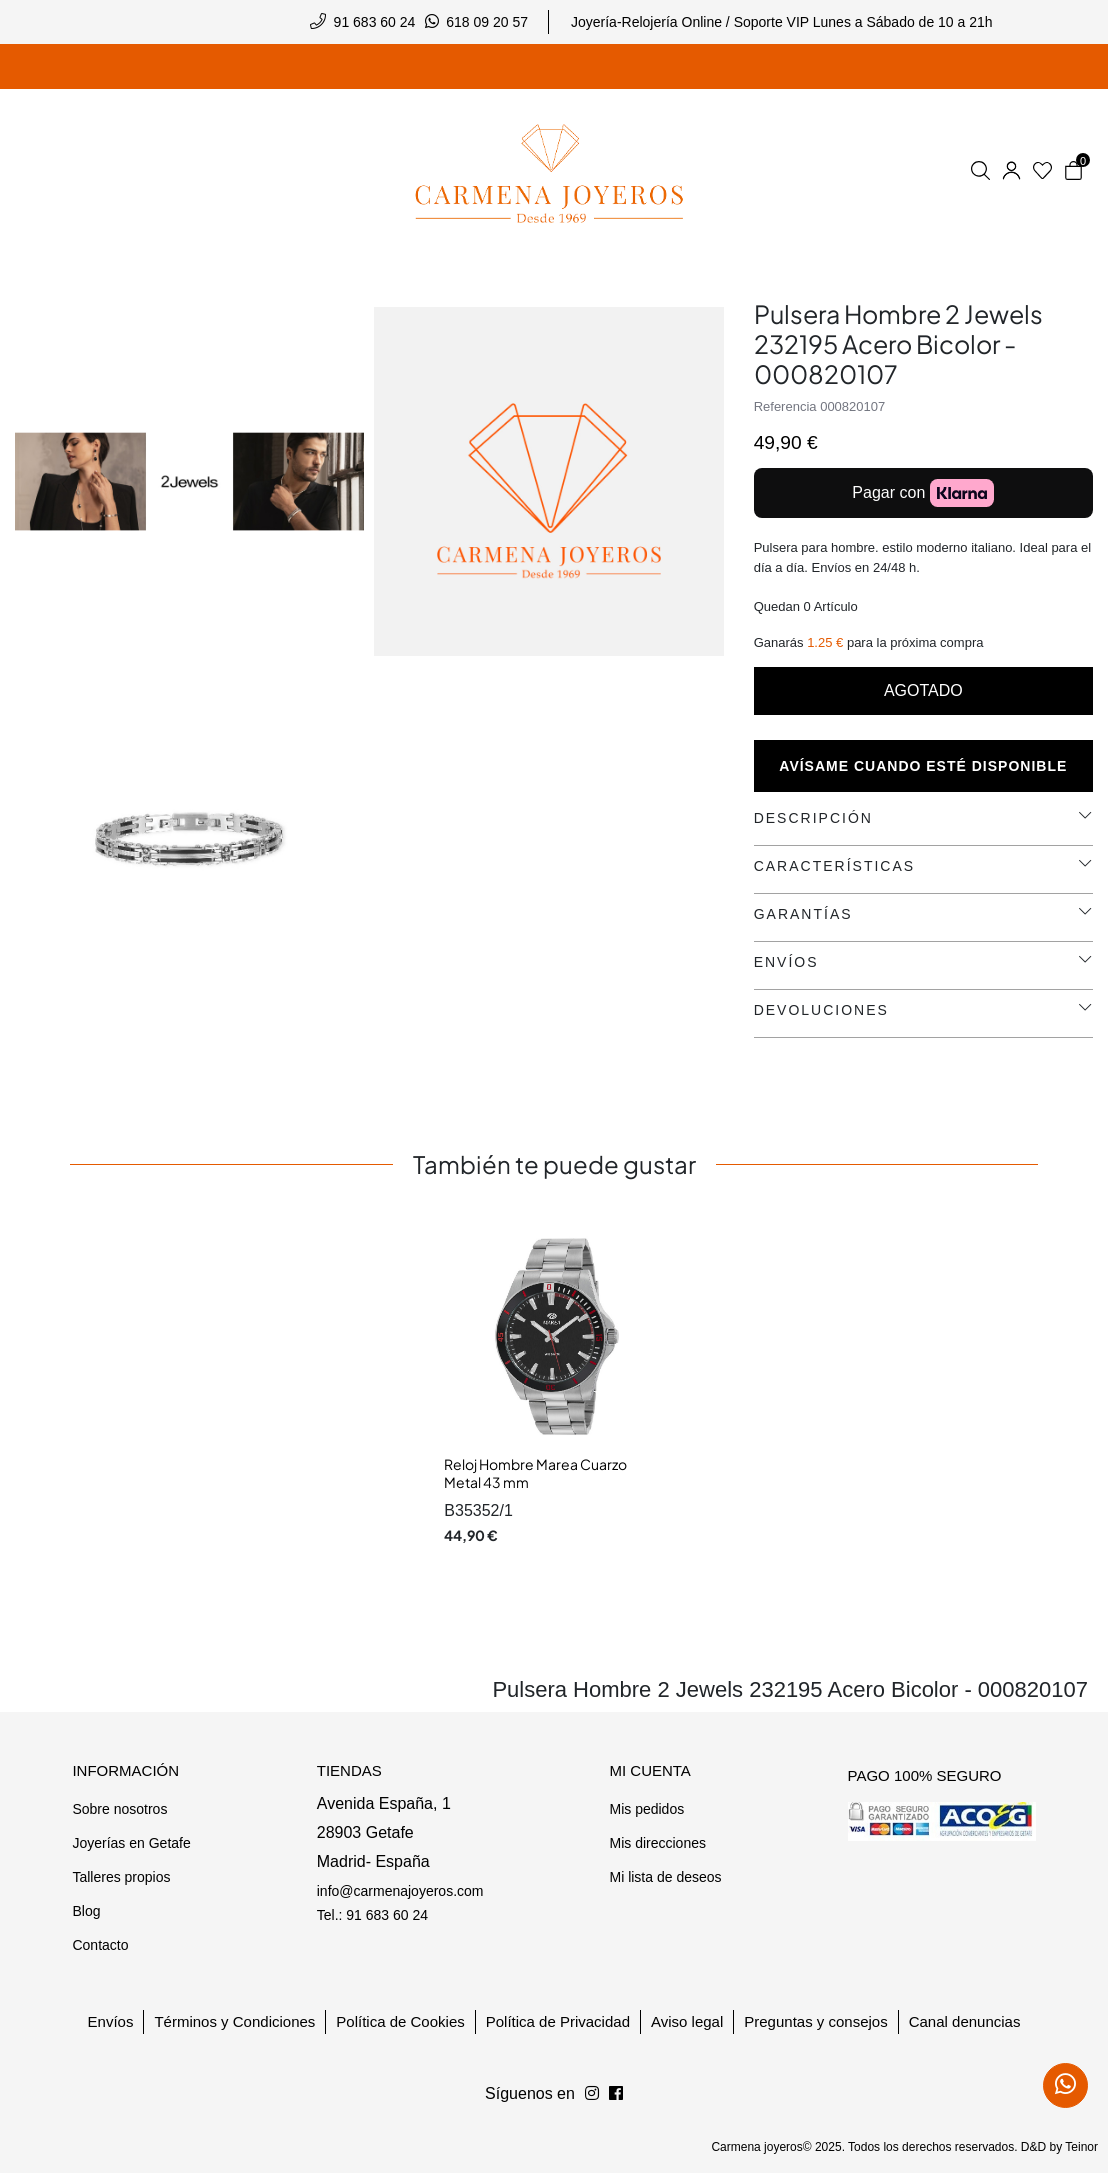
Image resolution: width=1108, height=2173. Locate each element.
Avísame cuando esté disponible (923, 766)
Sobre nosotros (119, 1809)
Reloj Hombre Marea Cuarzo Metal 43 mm (535, 1473)
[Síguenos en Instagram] (616, 2094)
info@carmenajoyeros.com (400, 1891)
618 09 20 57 (487, 22)
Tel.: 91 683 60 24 (372, 1915)
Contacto (100, 1945)
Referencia (785, 406)
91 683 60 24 (375, 22)
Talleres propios (121, 1877)
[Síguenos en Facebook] (592, 2094)
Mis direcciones (657, 1843)
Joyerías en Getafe (131, 1843)
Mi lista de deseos (665, 1877)
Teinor (1081, 2147)
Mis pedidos (646, 1809)
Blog (86, 1911)
